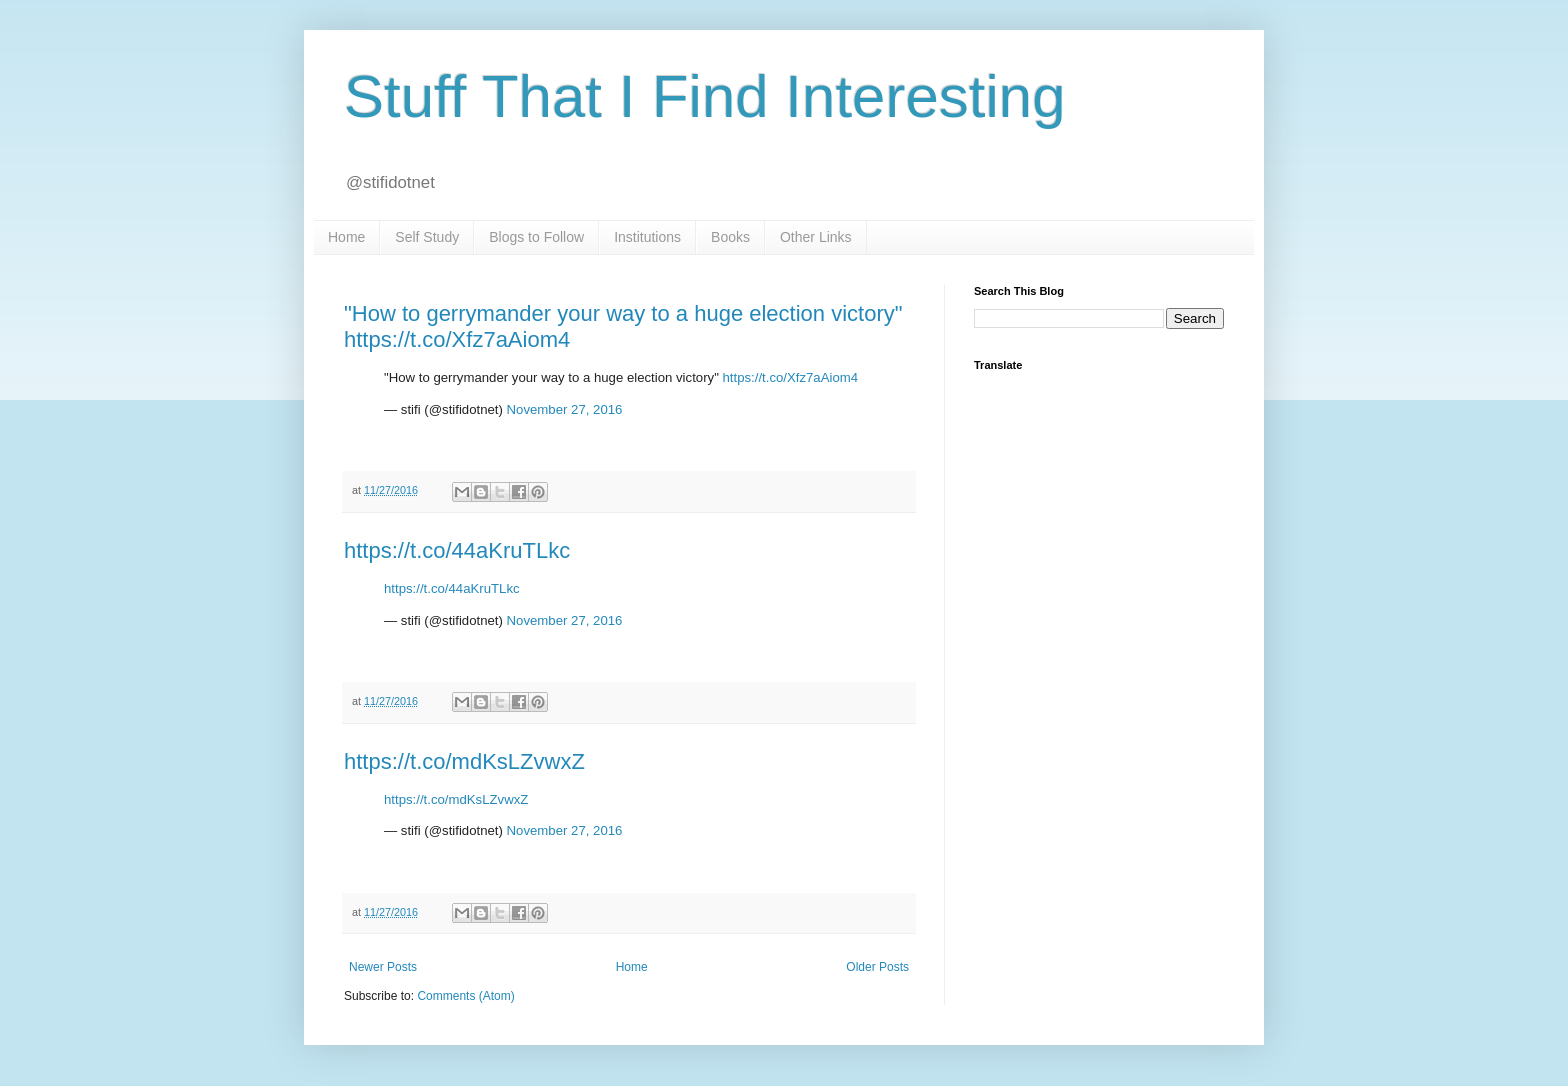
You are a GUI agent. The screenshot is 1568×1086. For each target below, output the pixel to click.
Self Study (427, 237)
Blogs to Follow (536, 237)
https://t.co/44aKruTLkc (457, 550)
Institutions (647, 237)
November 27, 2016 (565, 409)
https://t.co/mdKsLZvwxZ (464, 761)
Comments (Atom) (465, 996)
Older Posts (877, 967)
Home (346, 237)
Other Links (816, 237)
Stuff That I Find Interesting (705, 96)
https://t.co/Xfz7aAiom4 (790, 377)
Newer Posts (383, 967)
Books (730, 237)
